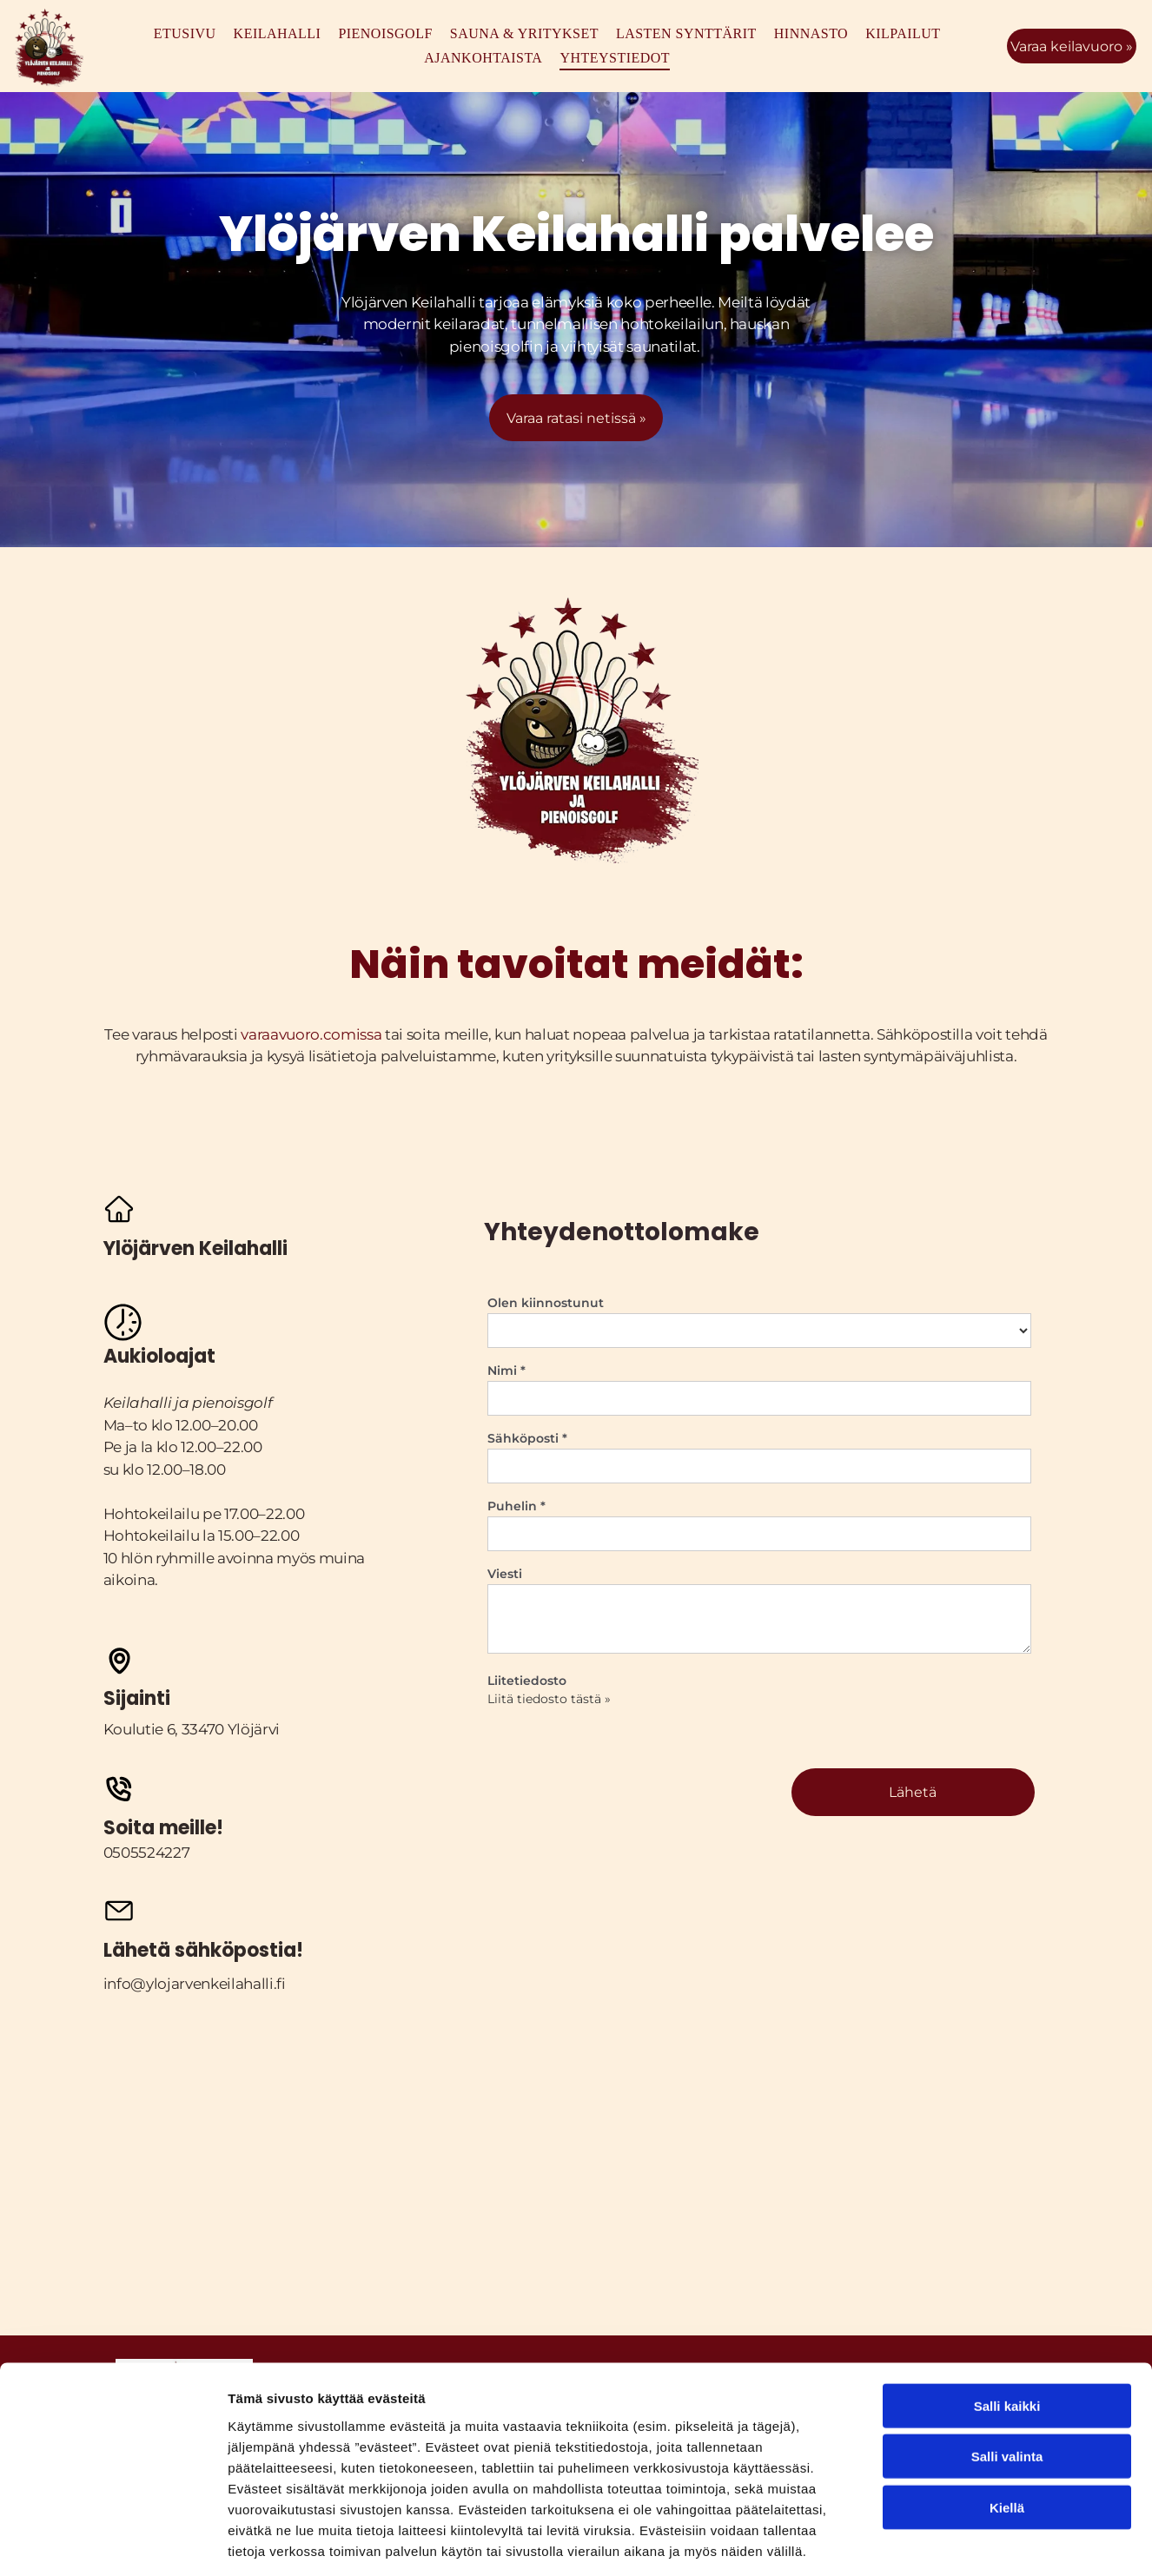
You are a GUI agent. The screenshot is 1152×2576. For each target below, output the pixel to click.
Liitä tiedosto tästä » (549, 1699)
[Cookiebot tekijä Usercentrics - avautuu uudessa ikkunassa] (112, 2542)
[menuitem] (185, 34)
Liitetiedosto (526, 1680)
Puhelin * (516, 1506)
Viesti (504, 1574)
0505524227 (146, 1852)
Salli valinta (1007, 2377)
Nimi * (506, 1370)
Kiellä (1007, 2428)
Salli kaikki (1007, 2326)
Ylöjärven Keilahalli (408, 302)
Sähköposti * (527, 1438)
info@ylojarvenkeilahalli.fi (194, 1983)
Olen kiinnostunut (545, 1303)
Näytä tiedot (929, 2541)
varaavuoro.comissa (311, 1034)
